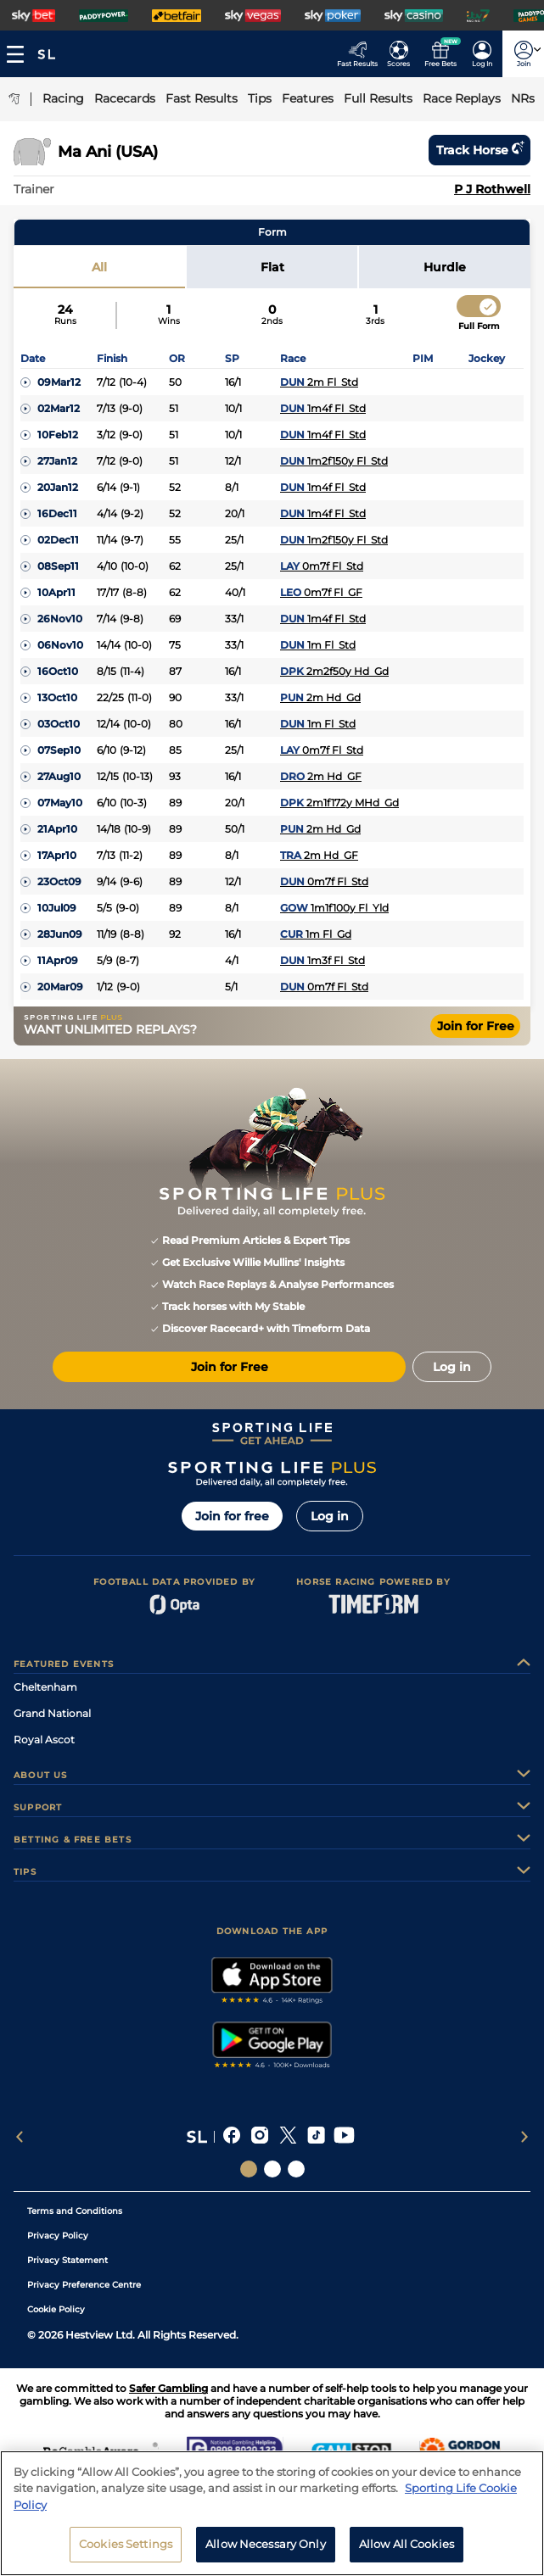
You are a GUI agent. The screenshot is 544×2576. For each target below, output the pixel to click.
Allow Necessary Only (265, 2551)
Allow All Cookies (406, 2551)
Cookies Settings (125, 2551)
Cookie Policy (56, 2309)
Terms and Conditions (74, 2210)
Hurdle (444, 267)
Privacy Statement (67, 2260)
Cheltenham (45, 1687)
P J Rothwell (492, 189)
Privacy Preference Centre (84, 2284)
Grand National (52, 1713)
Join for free (232, 1516)
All (99, 267)
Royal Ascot (44, 1739)
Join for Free (475, 1026)
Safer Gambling (168, 2388)
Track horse (479, 150)
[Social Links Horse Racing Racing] (272, 2169)
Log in (330, 1516)
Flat (272, 267)
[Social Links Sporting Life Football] (296, 2169)
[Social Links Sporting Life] (248, 2169)
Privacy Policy (57, 2235)
